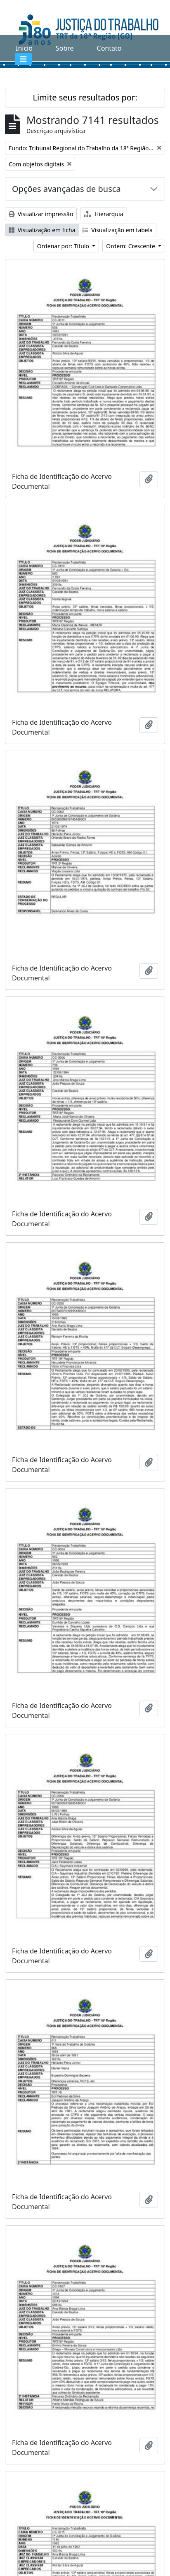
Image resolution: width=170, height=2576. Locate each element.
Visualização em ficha (42, 230)
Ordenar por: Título (64, 246)
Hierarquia (103, 214)
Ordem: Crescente (131, 246)
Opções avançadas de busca (66, 188)
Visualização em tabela (118, 230)
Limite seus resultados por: (85, 97)
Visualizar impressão (41, 214)
